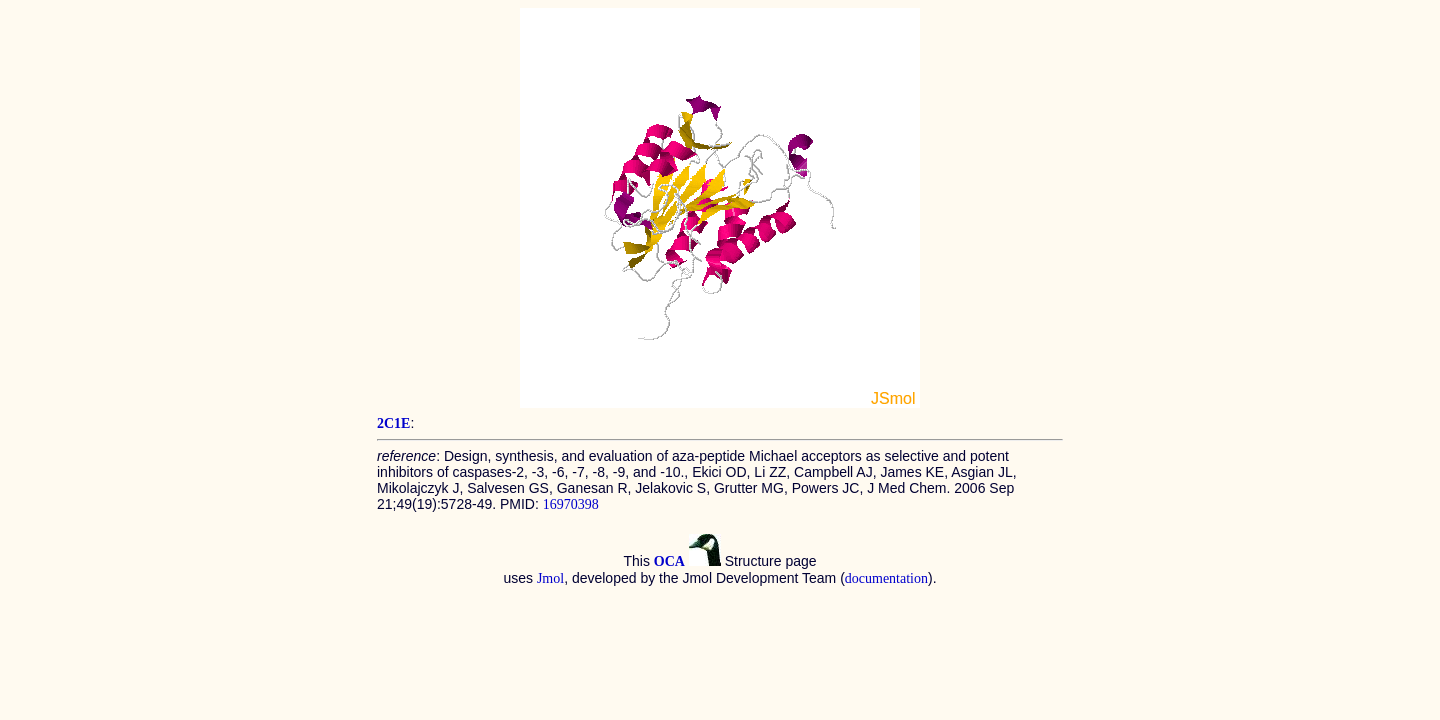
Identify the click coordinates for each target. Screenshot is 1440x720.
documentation (886, 578)
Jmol (550, 578)
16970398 (571, 504)
